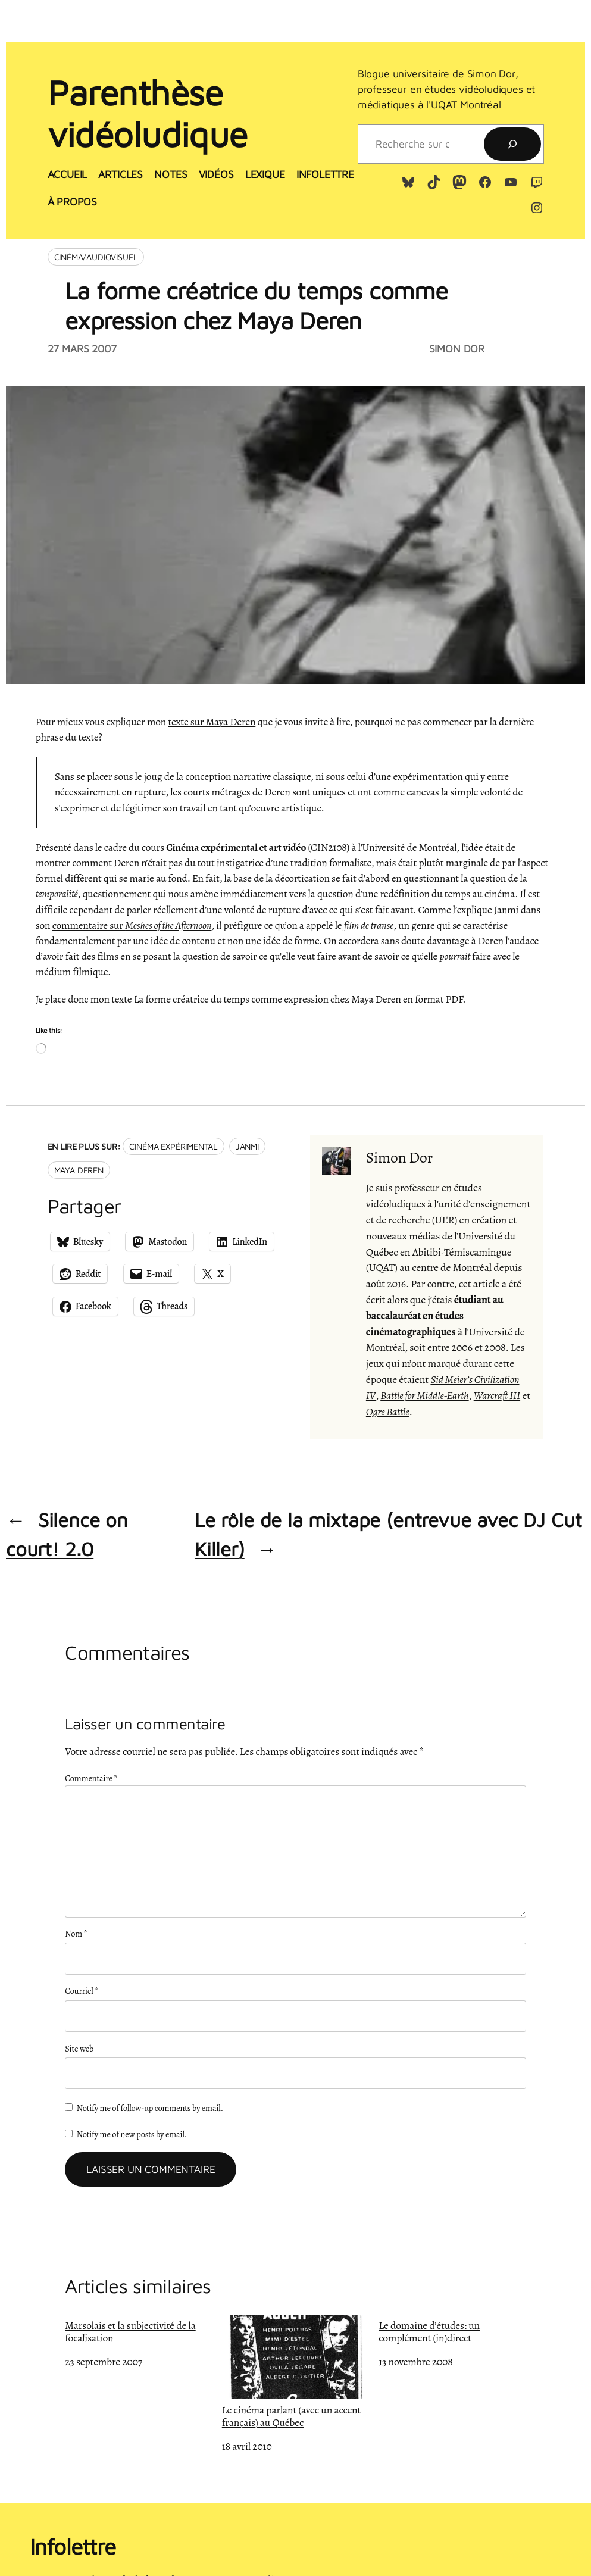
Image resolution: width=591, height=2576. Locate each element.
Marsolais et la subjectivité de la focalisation (130, 2331)
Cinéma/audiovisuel (96, 257)
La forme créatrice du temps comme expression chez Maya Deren (267, 999)
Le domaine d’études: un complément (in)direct (429, 2331)
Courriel (81, 1991)
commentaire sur (132, 925)
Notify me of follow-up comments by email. (150, 2108)
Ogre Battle (387, 1411)
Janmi (247, 1146)
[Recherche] (512, 144)
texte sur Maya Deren (211, 721)
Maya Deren (79, 1170)
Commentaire (91, 1778)
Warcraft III (497, 1395)
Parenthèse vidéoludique (148, 113)
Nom (76, 1934)
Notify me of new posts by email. (132, 2134)
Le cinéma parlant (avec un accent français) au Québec (295, 2372)
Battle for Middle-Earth (424, 1395)
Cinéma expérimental (173, 1146)
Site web (79, 2048)
